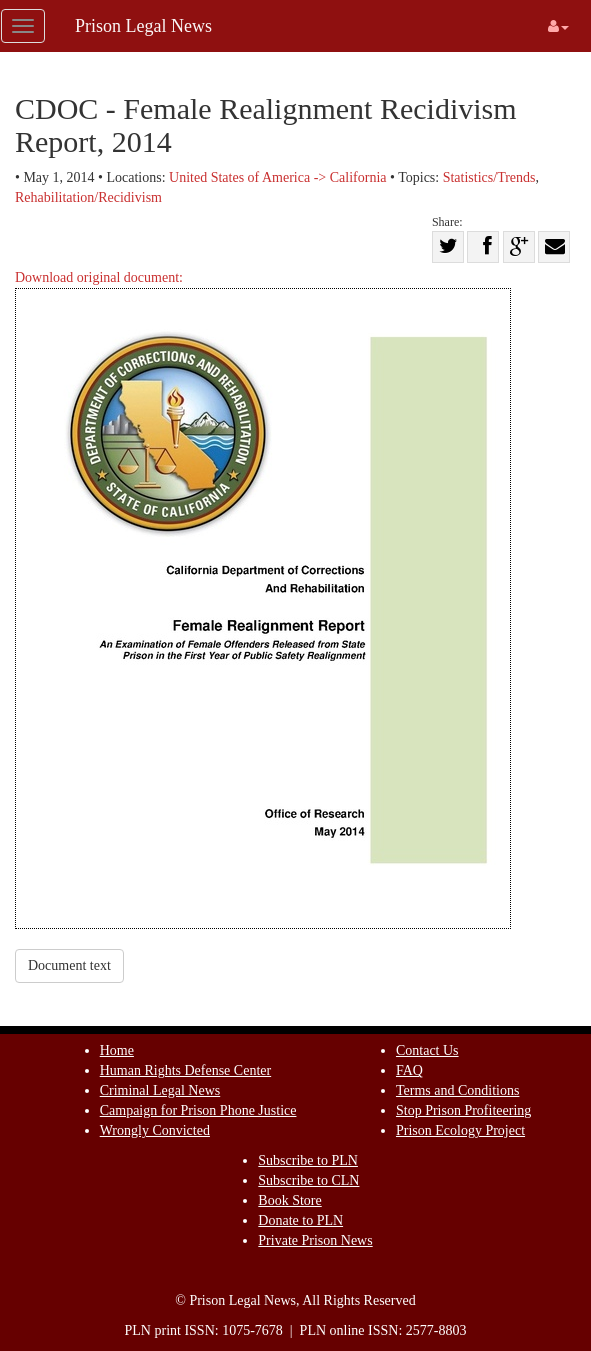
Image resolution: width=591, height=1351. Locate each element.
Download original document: (263, 599)
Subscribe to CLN (308, 1180)
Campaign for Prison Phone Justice (198, 1110)
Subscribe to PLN (308, 1160)
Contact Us (427, 1050)
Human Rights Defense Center (185, 1070)
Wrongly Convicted (155, 1130)
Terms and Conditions (457, 1090)
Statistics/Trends (489, 177)
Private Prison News (315, 1240)
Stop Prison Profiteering (463, 1110)
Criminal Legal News (160, 1090)
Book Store (289, 1200)
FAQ (409, 1070)
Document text (69, 965)
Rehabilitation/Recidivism (88, 197)
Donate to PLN (300, 1220)
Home (117, 1050)
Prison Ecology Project (460, 1130)
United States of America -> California (277, 177)
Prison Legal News (143, 26)
